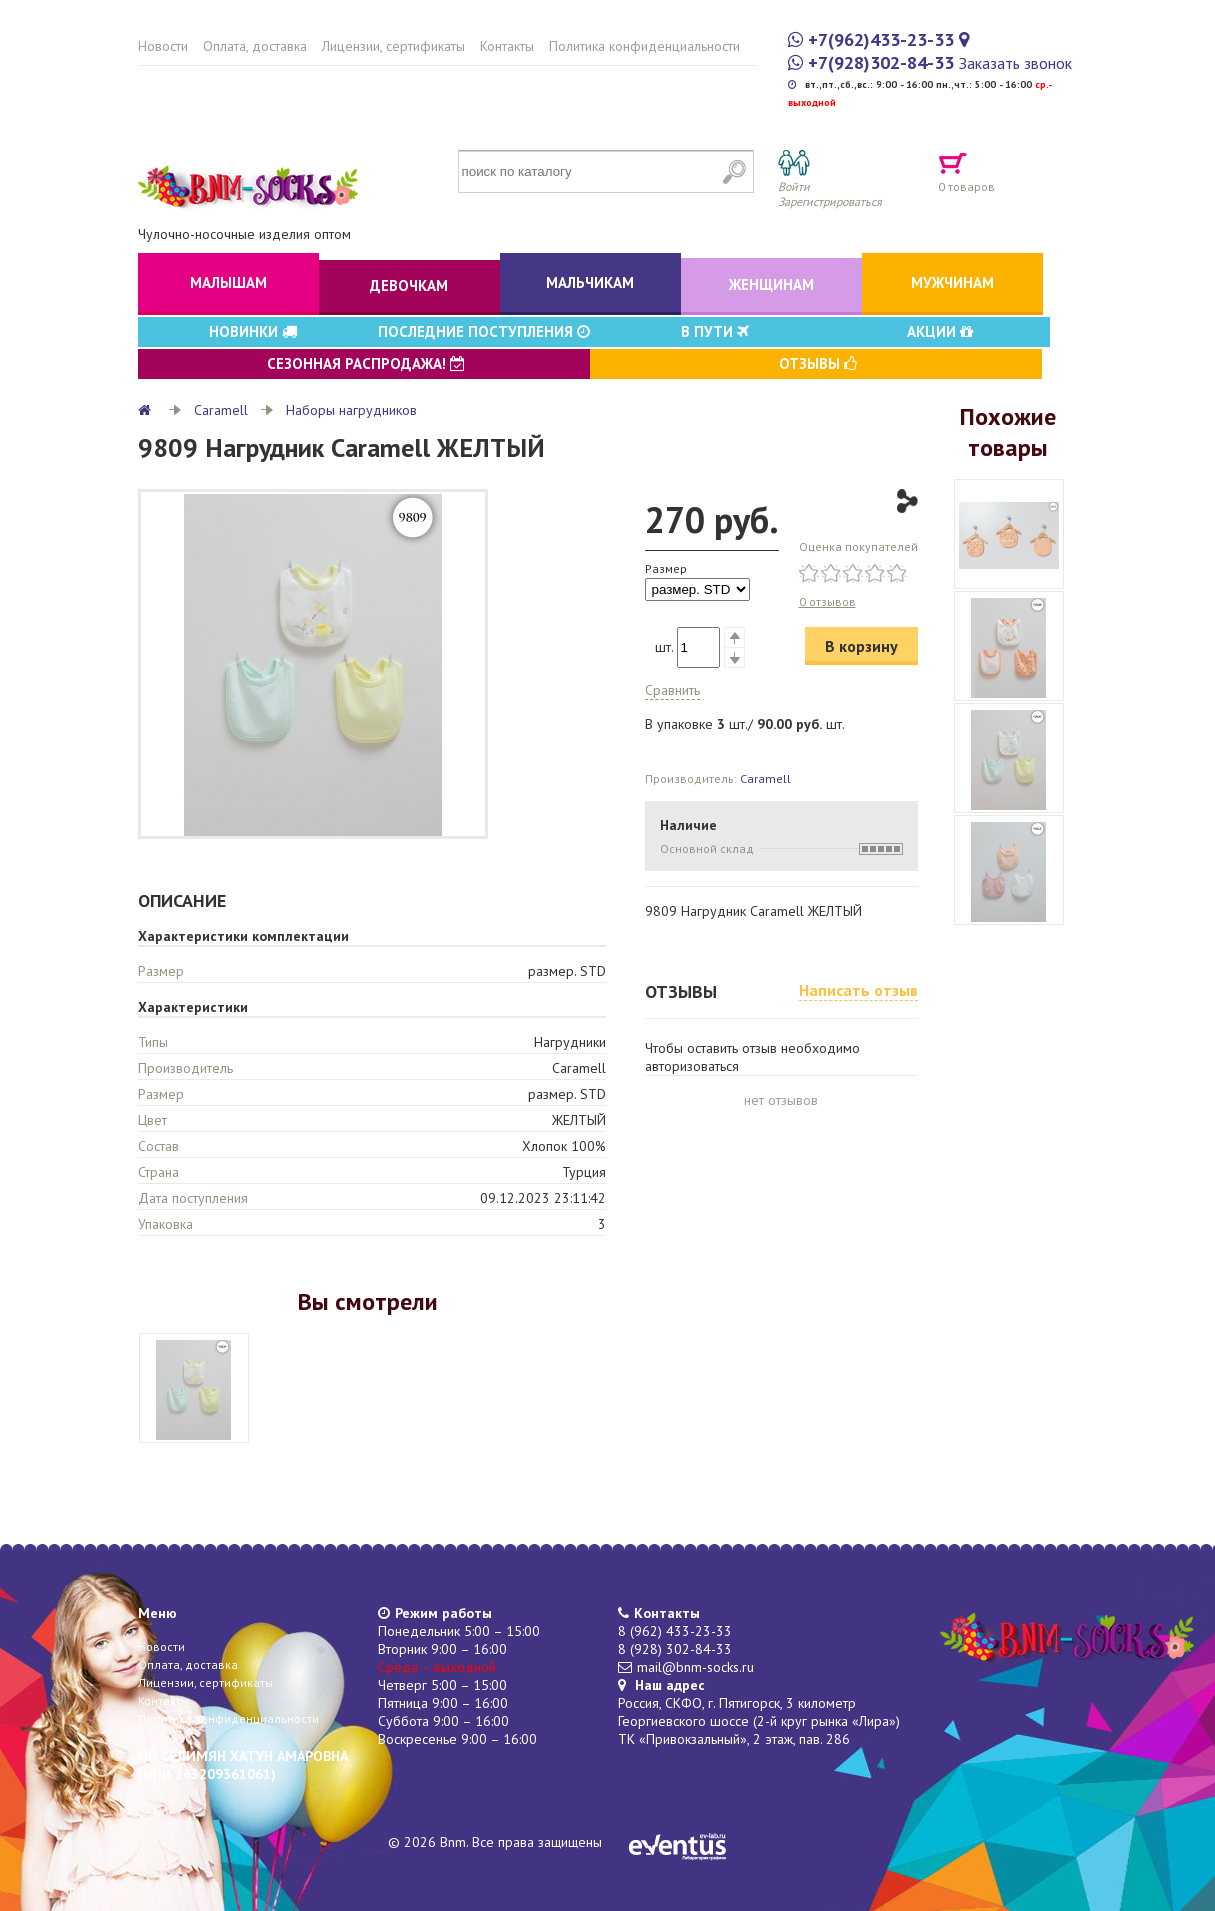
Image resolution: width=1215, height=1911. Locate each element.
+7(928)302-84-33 (881, 62)
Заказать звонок (1015, 63)
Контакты (507, 46)
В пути (715, 331)
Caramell (221, 410)
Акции (940, 331)
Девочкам (409, 285)
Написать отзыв (858, 990)
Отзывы (818, 363)
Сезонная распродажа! (366, 363)
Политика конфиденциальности (644, 46)
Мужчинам (952, 282)
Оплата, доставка (255, 46)
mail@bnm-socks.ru (695, 1667)
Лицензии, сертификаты (393, 46)
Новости (163, 46)
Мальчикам (590, 282)
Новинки (253, 331)
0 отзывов (827, 601)
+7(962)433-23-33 (881, 39)
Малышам (228, 282)
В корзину (861, 646)
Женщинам (771, 284)
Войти (794, 186)
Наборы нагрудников (351, 410)
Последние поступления (484, 331)
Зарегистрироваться (830, 201)
